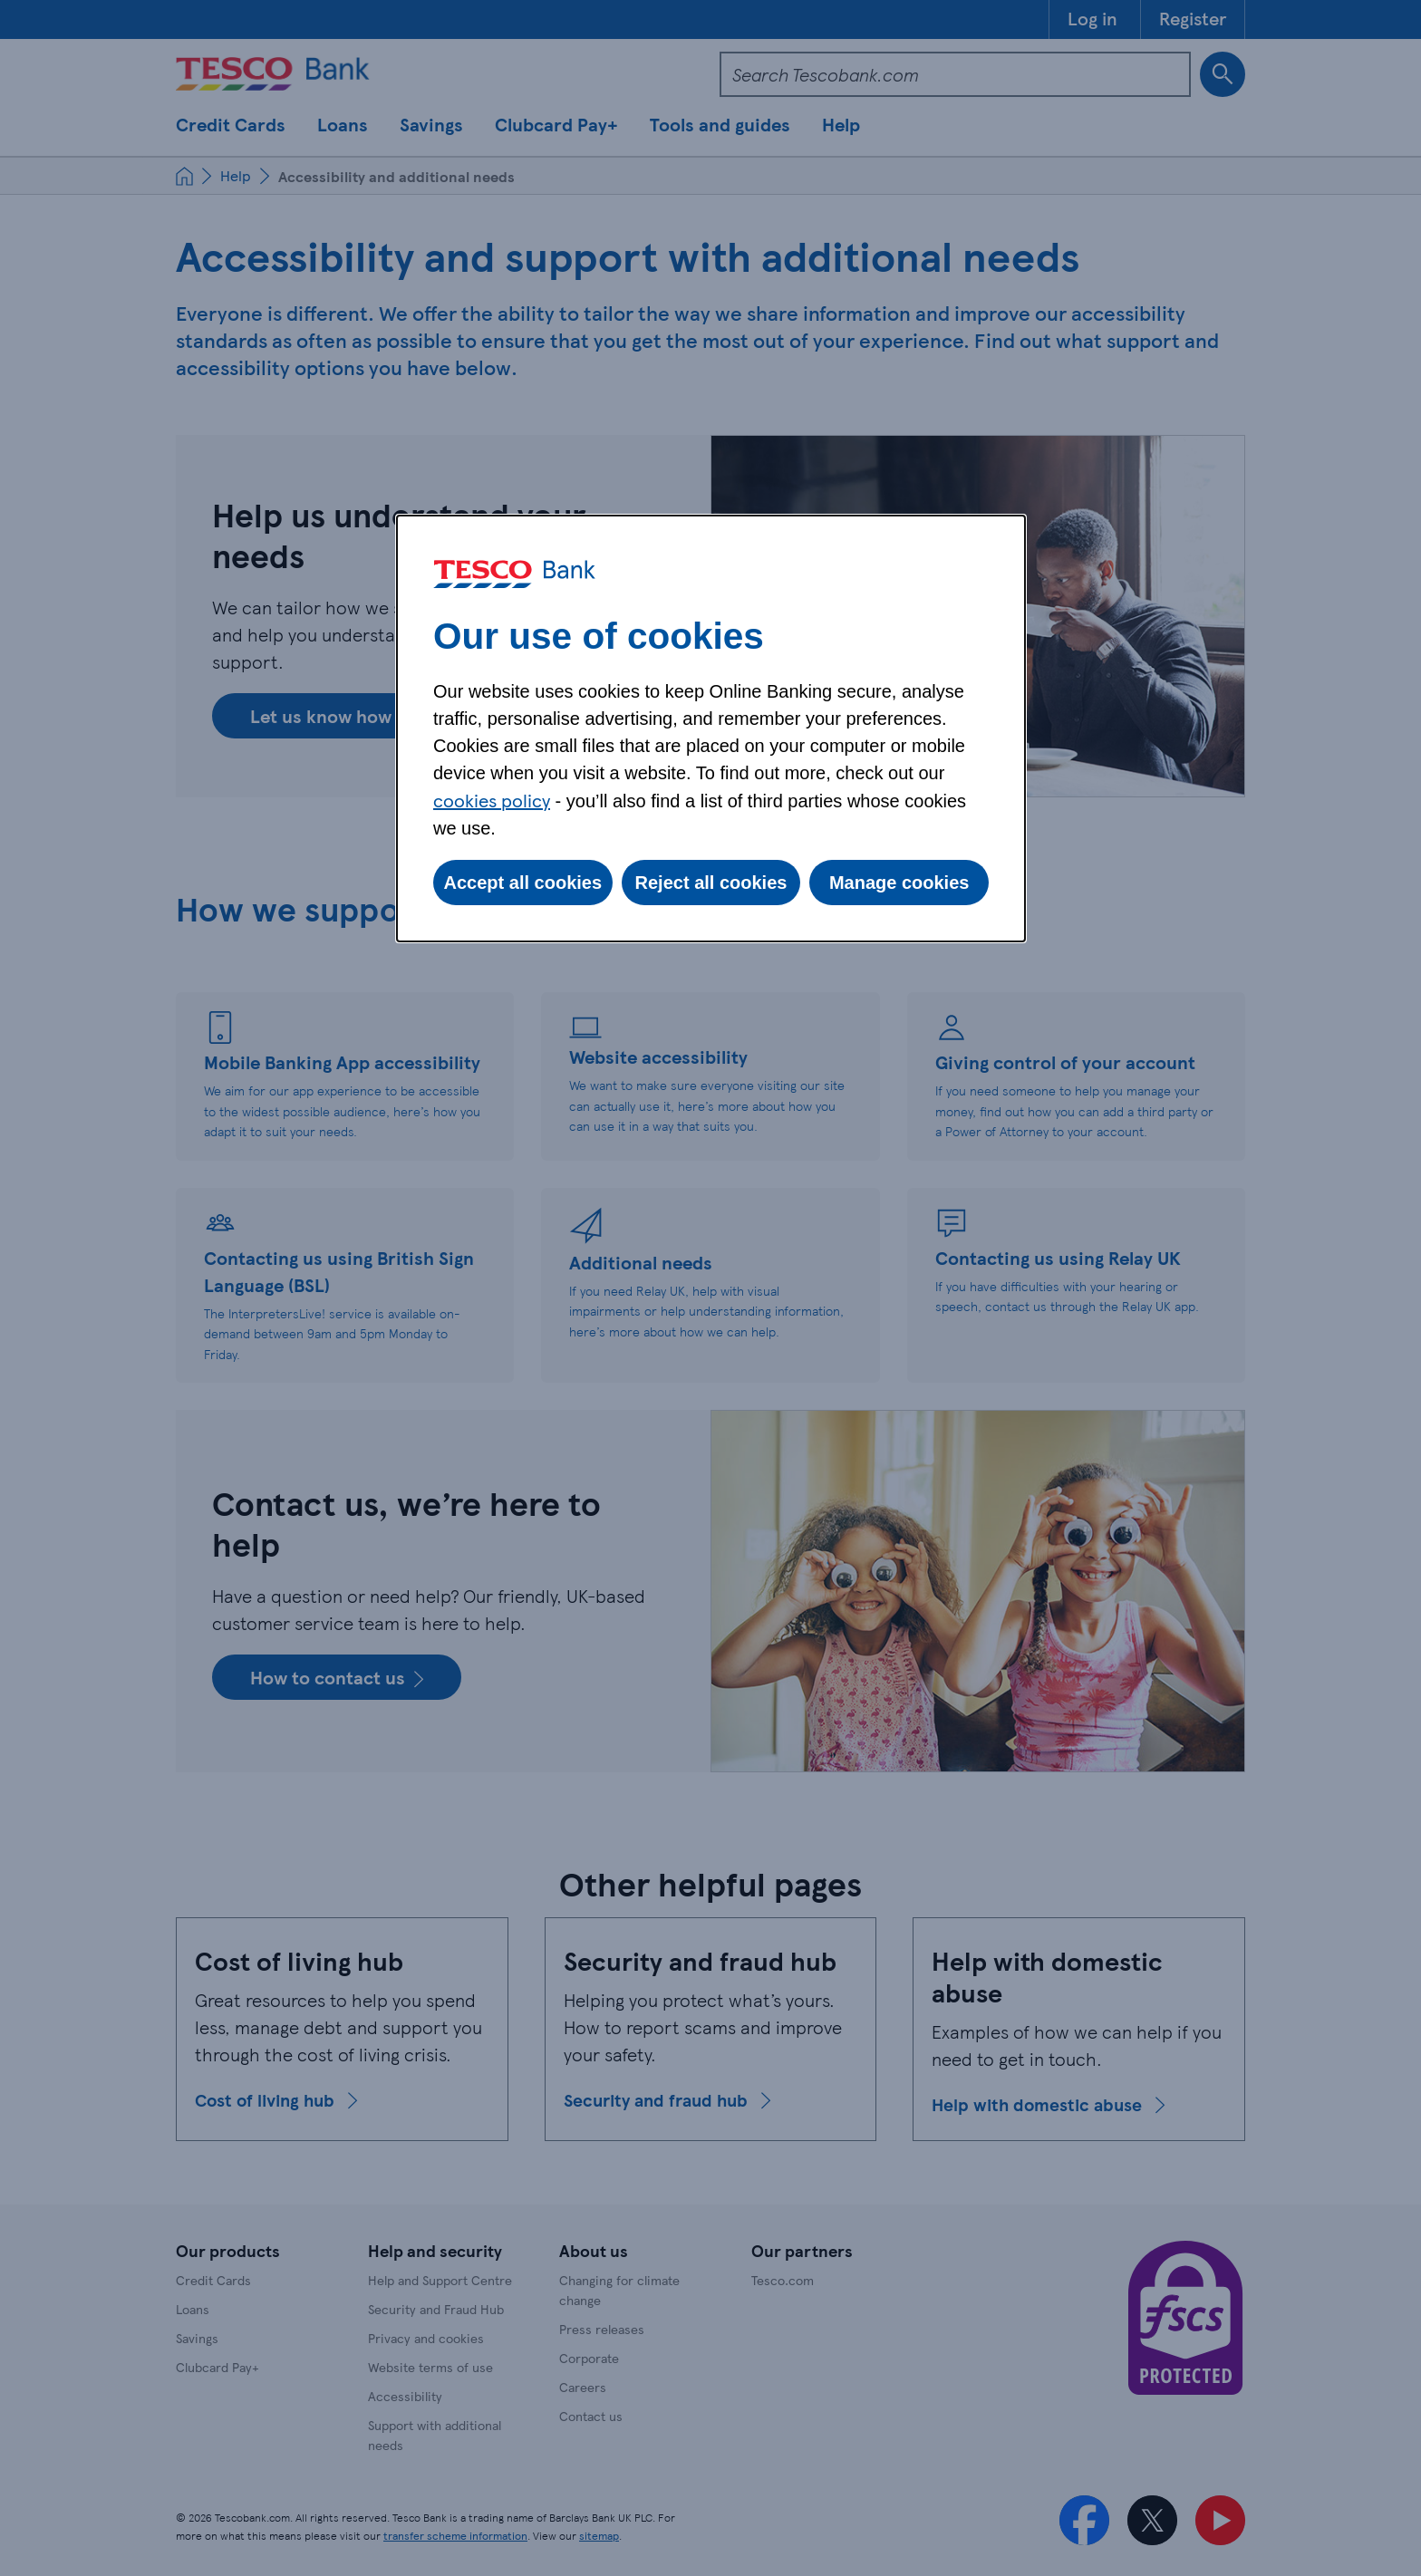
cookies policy (491, 800)
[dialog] (711, 728)
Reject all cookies (711, 882)
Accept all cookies (523, 882)
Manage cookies (899, 882)
